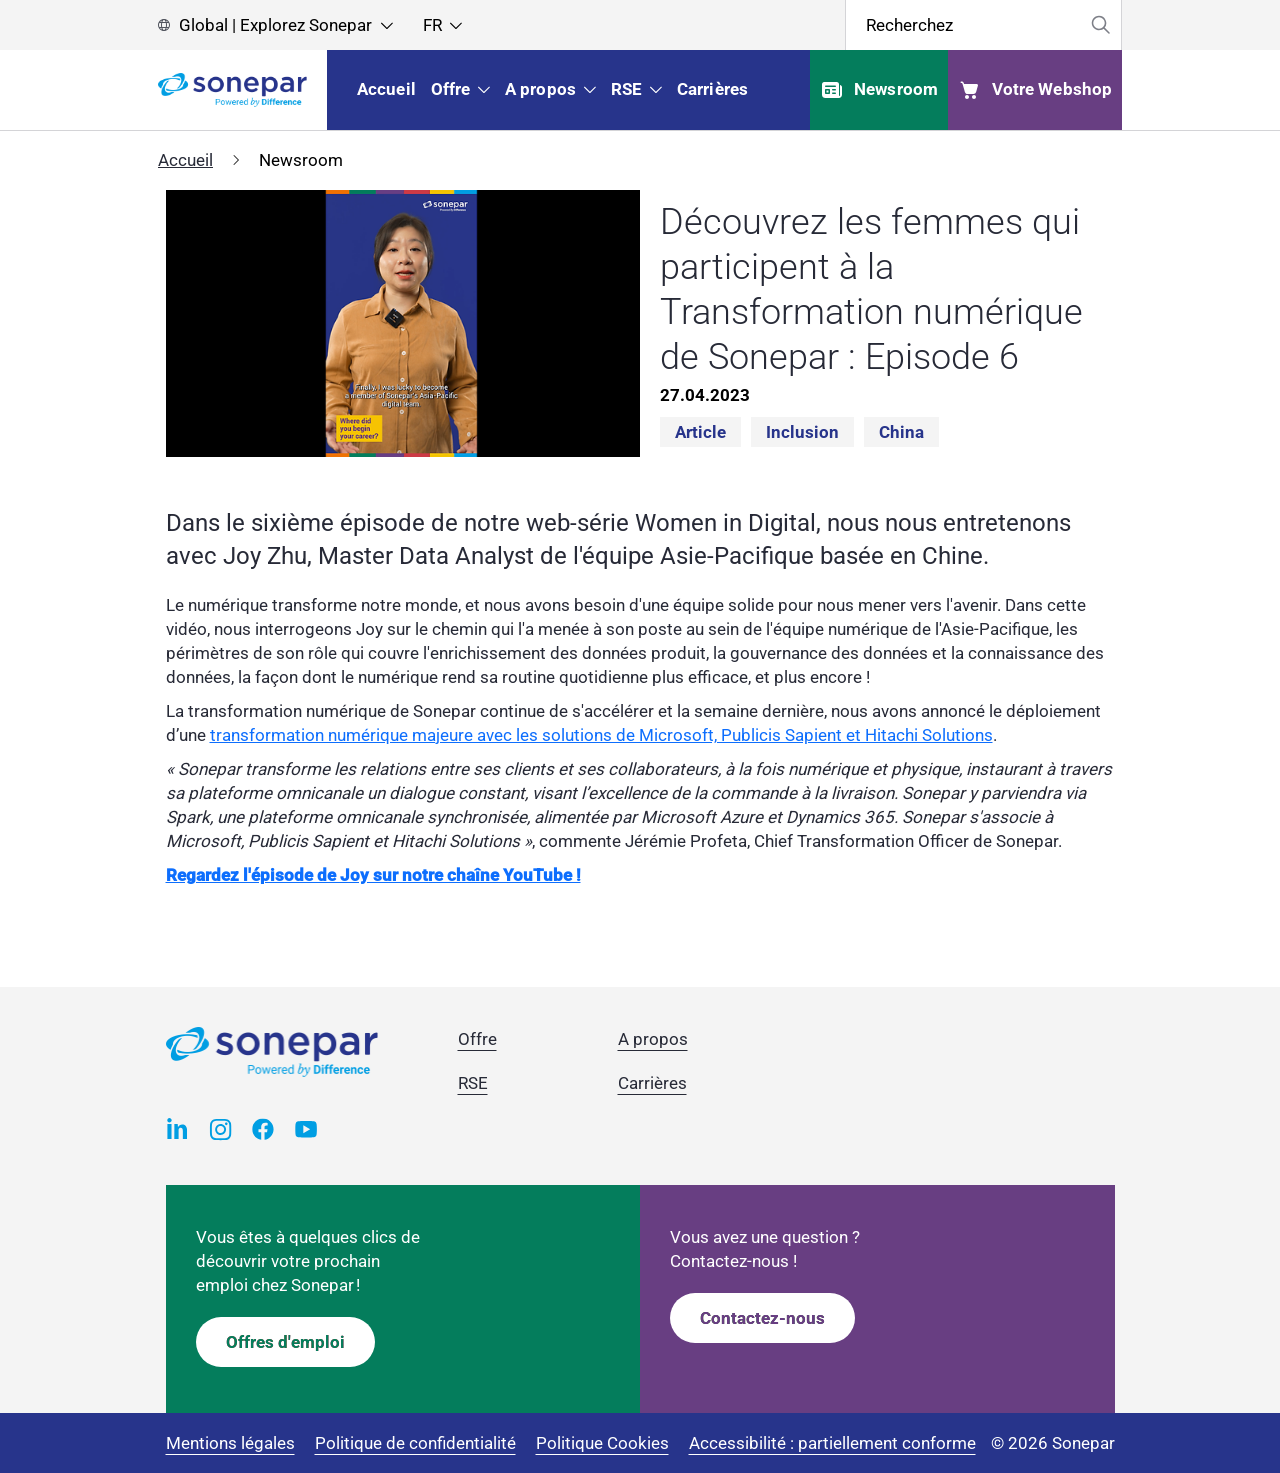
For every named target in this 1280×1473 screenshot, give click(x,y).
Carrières (652, 1083)
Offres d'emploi (285, 1342)
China (901, 432)
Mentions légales (230, 1443)
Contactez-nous (762, 1318)
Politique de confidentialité (415, 1443)
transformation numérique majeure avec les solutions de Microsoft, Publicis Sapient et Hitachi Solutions (601, 735)
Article (700, 432)
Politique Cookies (602, 1443)
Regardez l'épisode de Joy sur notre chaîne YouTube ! (373, 875)
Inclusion (802, 432)
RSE (473, 1083)
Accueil (185, 160)
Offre (477, 1039)
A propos (653, 1039)
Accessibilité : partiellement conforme (832, 1443)
